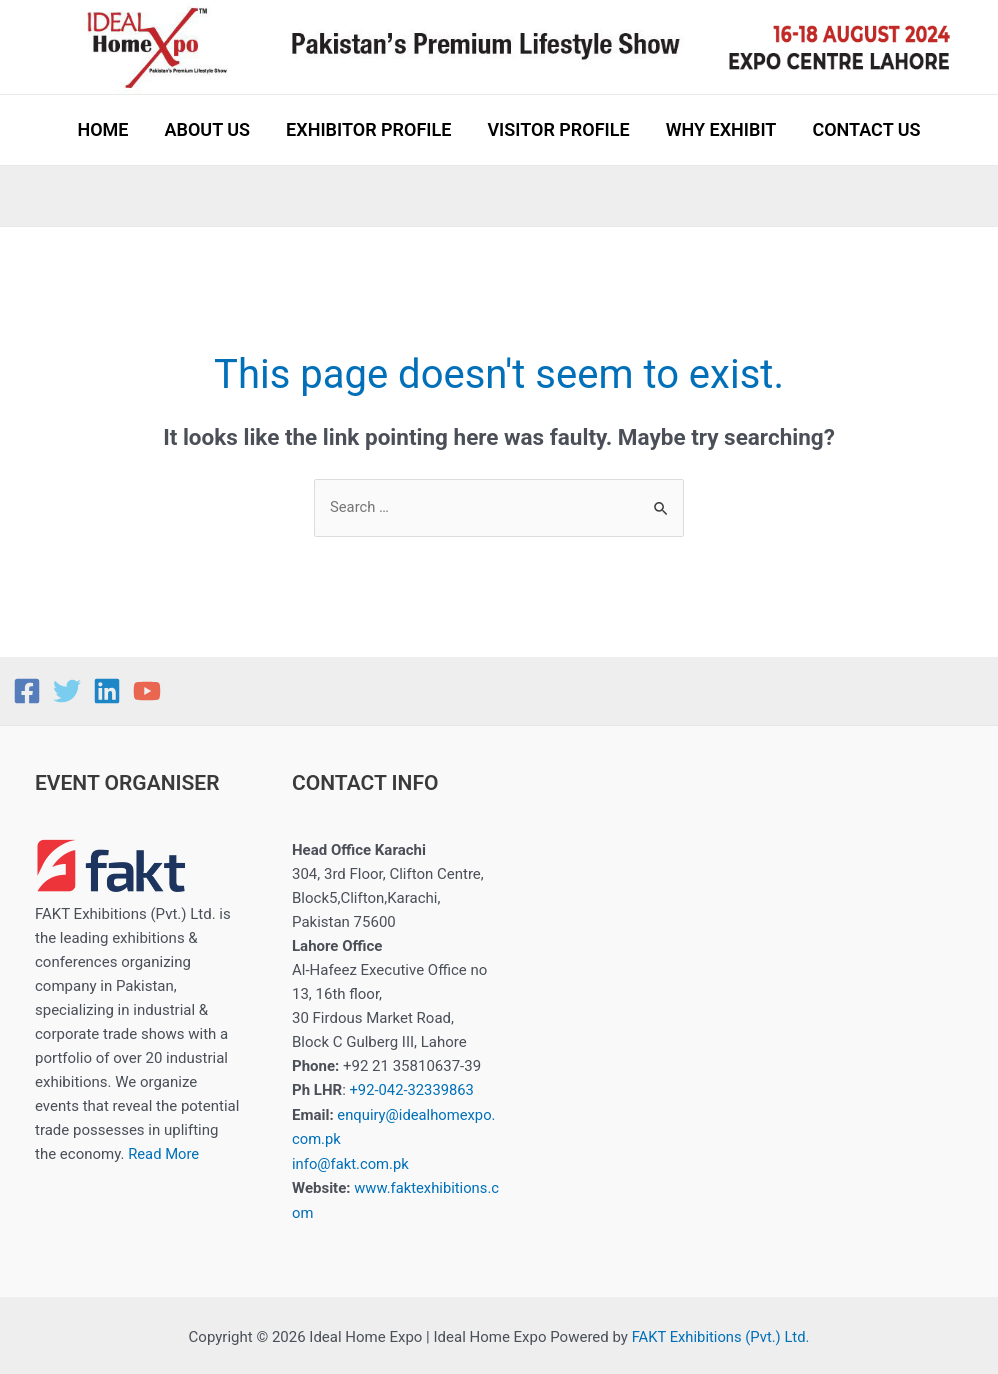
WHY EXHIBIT (721, 129)
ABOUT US (208, 129)
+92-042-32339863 (412, 1090)
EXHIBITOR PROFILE (368, 129)
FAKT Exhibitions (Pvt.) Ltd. (720, 1334)
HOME (102, 129)
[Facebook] (27, 691)
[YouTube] (147, 691)
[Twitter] (67, 691)
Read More (164, 1155)
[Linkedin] (107, 691)
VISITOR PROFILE (558, 129)
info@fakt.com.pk (351, 1162)
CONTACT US (866, 129)
